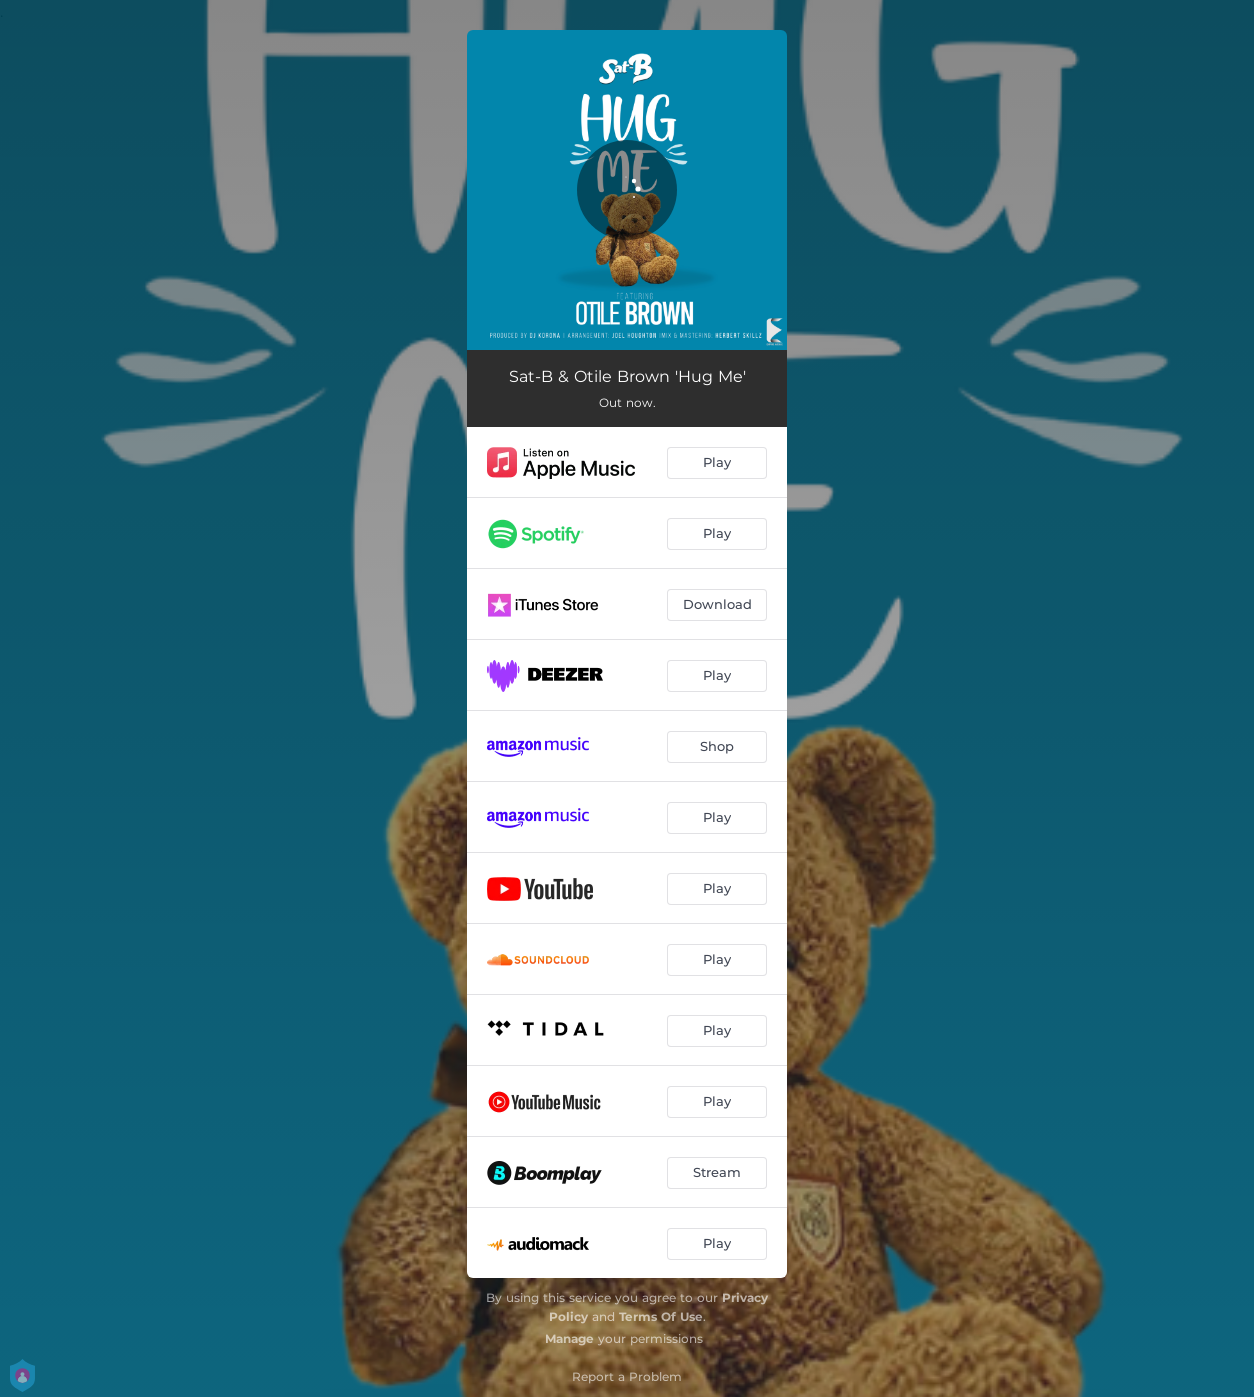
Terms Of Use (661, 1316)
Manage (569, 1338)
